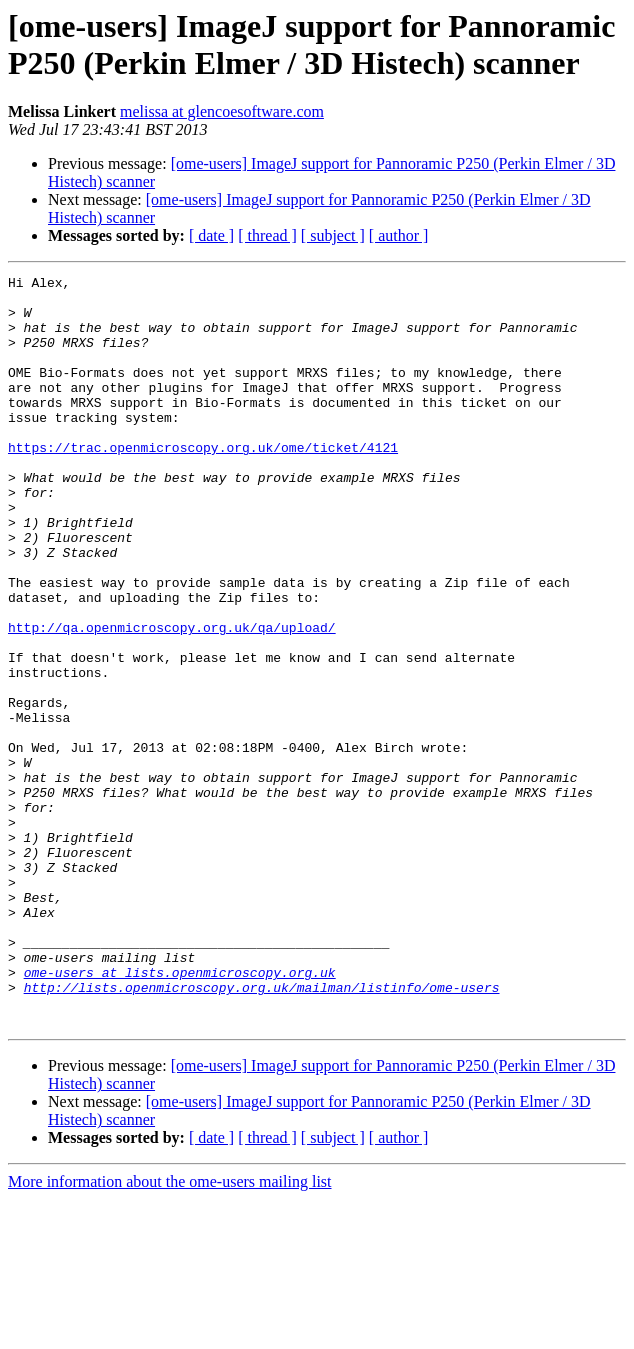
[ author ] (399, 235)
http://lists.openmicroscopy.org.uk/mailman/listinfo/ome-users (262, 1131)
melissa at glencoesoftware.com (222, 111)
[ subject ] (333, 235)
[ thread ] (267, 235)
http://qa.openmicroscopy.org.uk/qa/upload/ (172, 699)
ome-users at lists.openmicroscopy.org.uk (180, 1113)
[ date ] (211, 235)
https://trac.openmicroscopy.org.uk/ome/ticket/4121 (203, 483)
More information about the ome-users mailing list (170, 1331)
